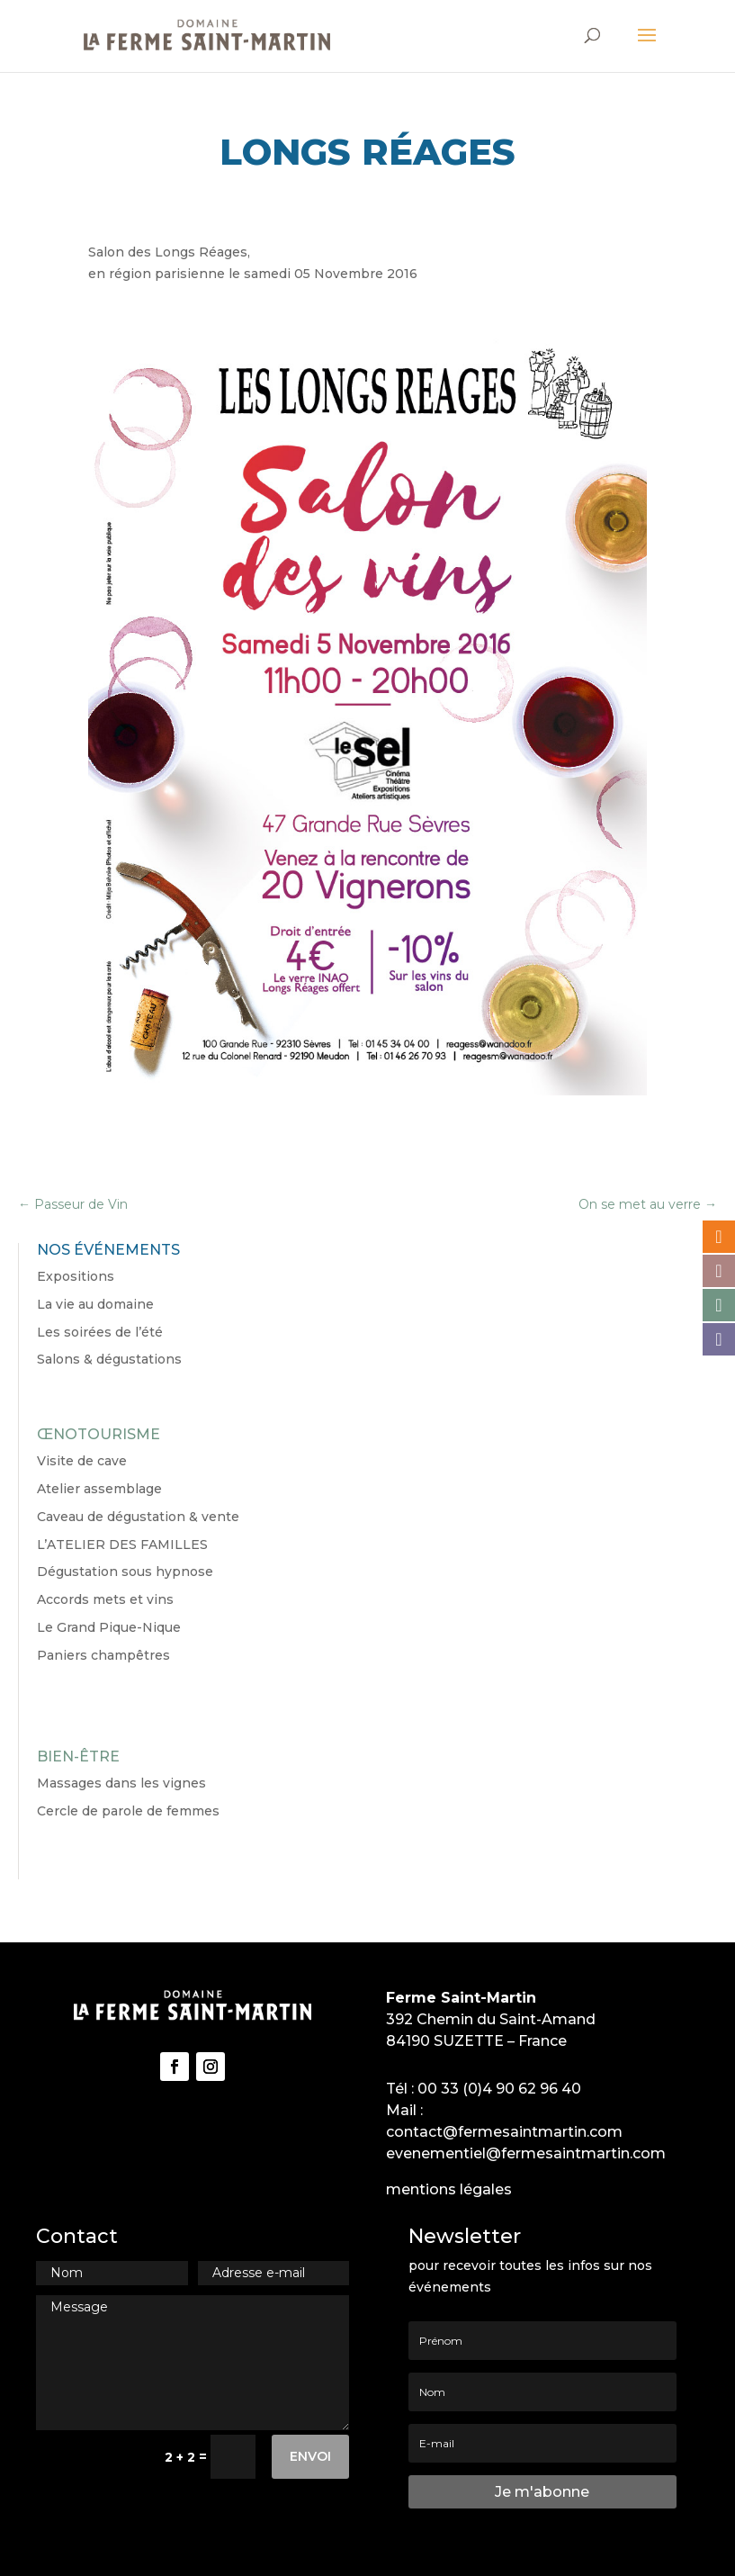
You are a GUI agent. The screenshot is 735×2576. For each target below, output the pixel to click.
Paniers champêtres (103, 1655)
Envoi (310, 2456)
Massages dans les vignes (121, 1783)
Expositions (75, 1276)
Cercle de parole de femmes (128, 1811)
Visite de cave (82, 1461)
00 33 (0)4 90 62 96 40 (499, 2088)
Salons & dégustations (109, 1359)
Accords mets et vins (105, 1599)
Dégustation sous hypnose (125, 1571)
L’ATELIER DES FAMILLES (122, 1544)
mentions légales (449, 2189)
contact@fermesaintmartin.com (504, 2131)
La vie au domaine (95, 1304)
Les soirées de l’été (100, 1332)
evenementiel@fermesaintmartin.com (526, 2153)
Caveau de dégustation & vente (138, 1517)
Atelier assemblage (99, 1489)
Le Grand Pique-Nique (109, 1627)
